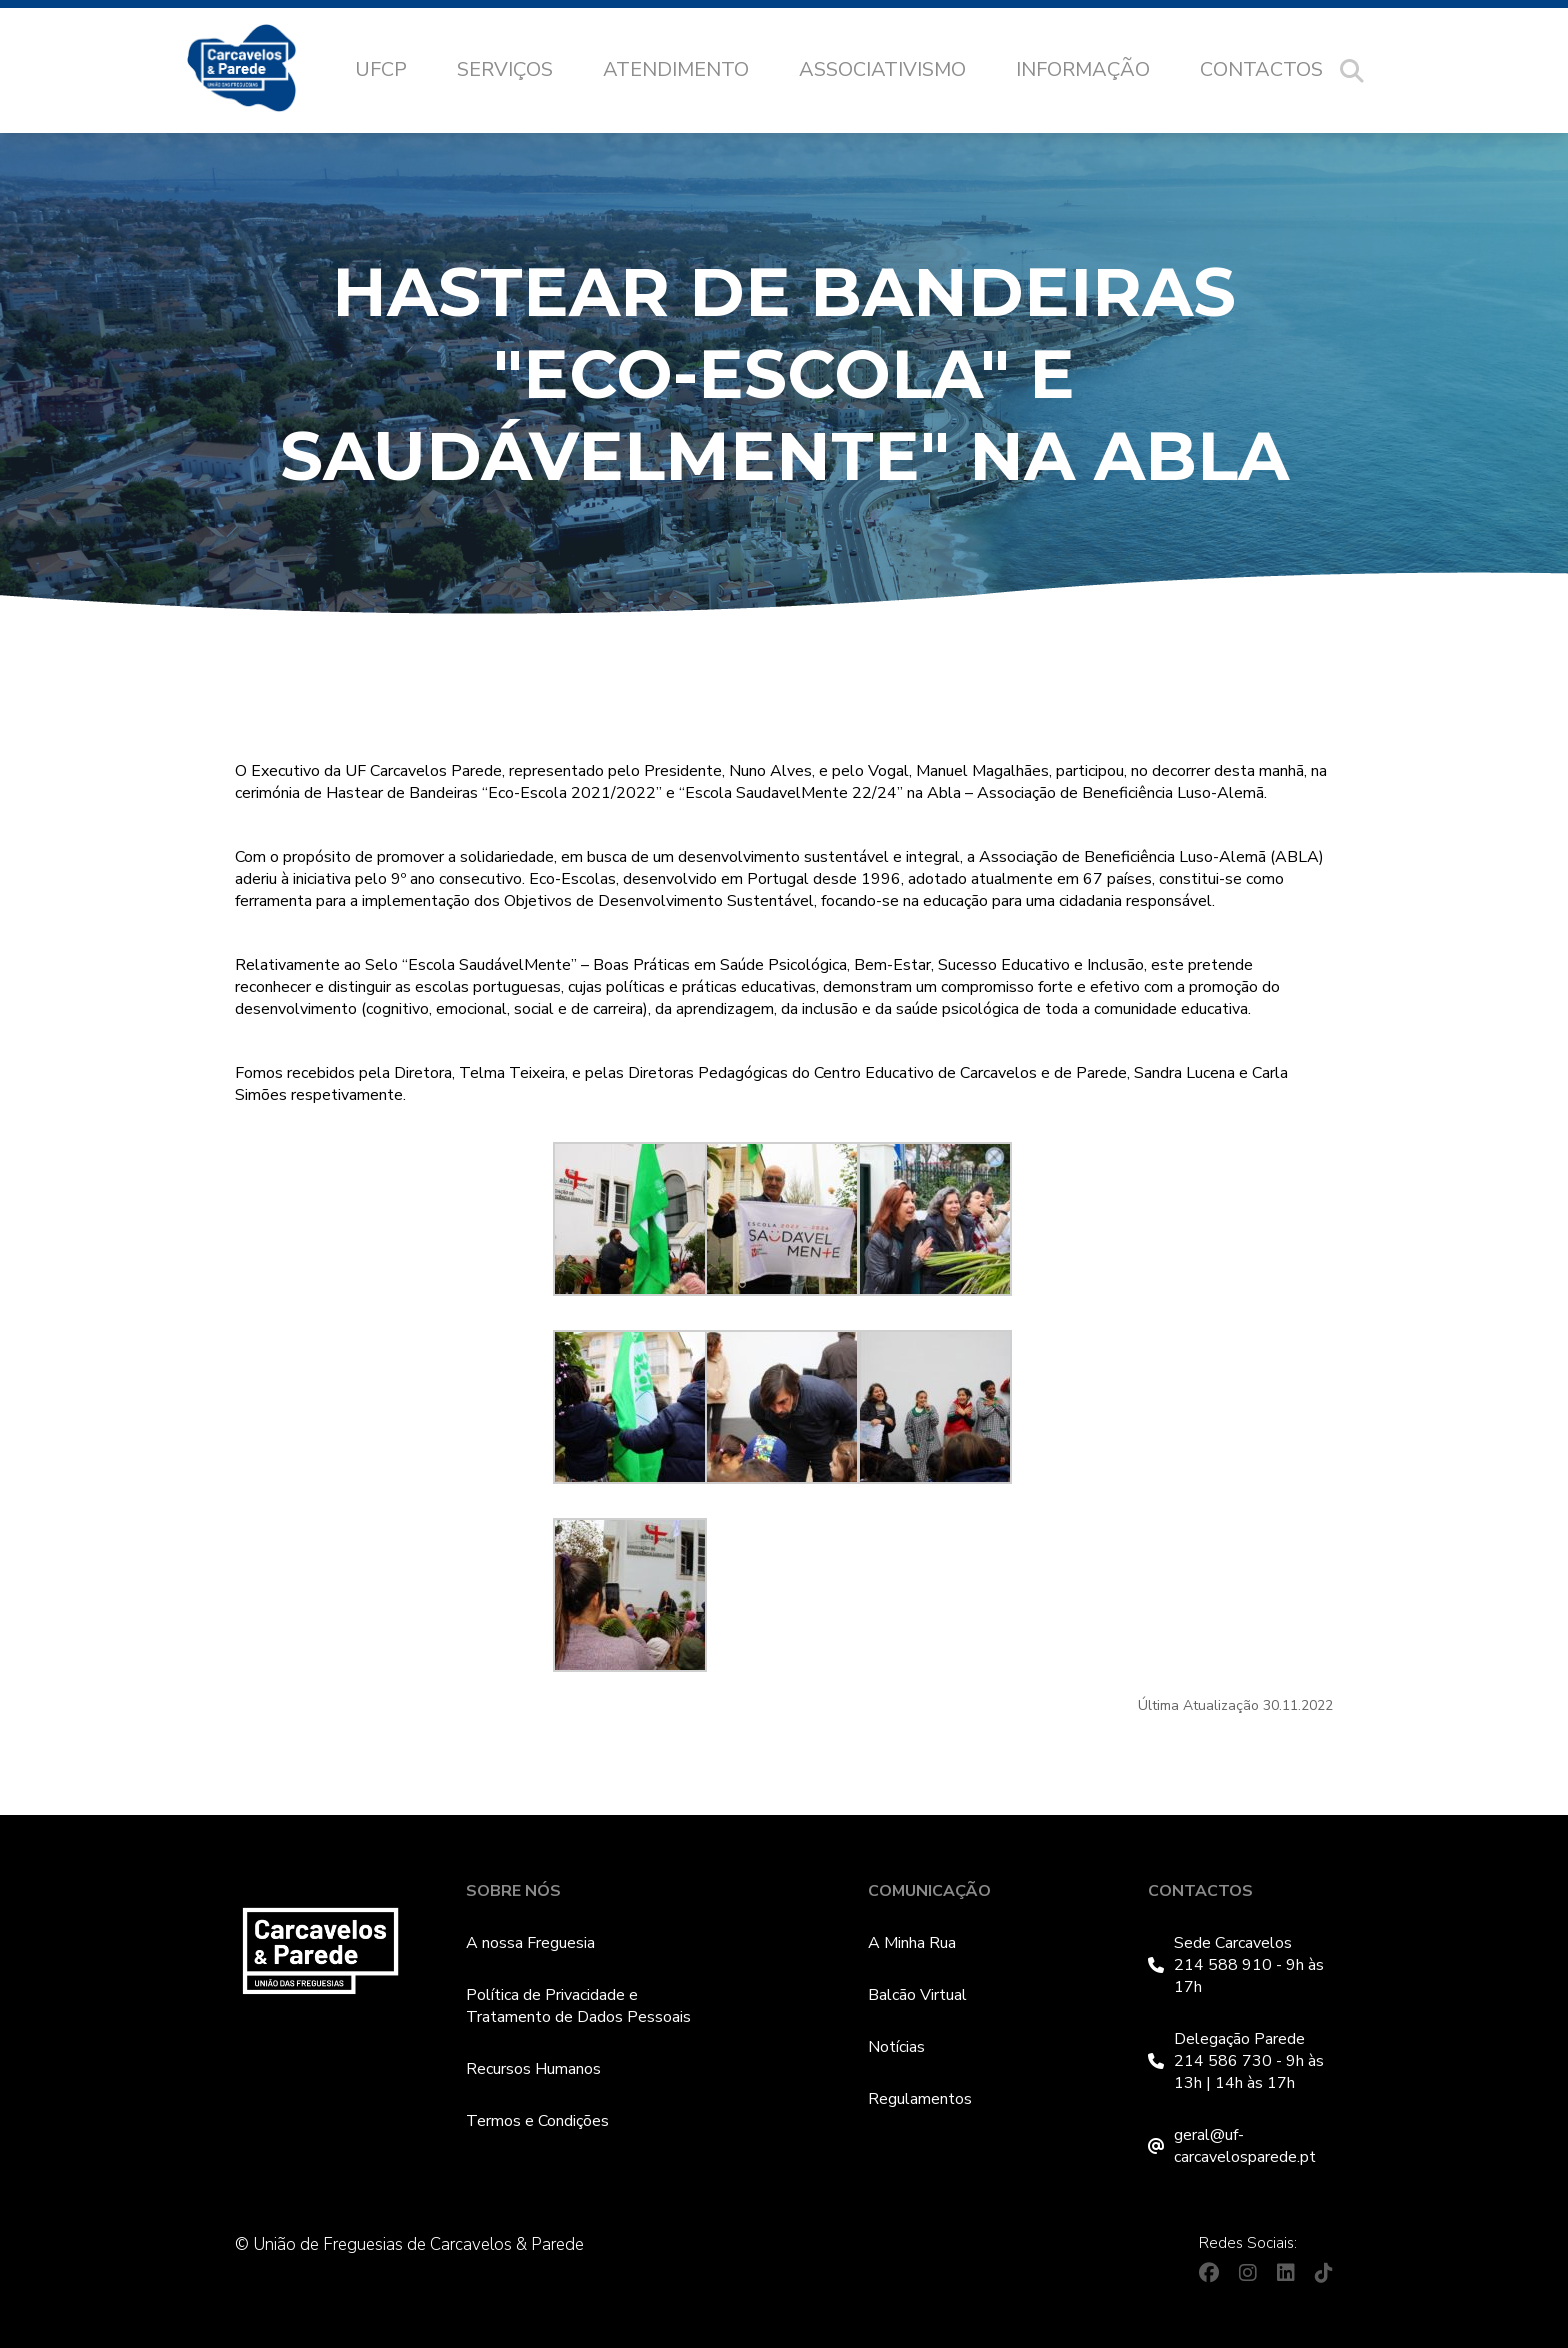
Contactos (1261, 69)
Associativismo (882, 69)
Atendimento (676, 69)
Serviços (505, 69)
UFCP (381, 69)
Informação (1083, 69)
